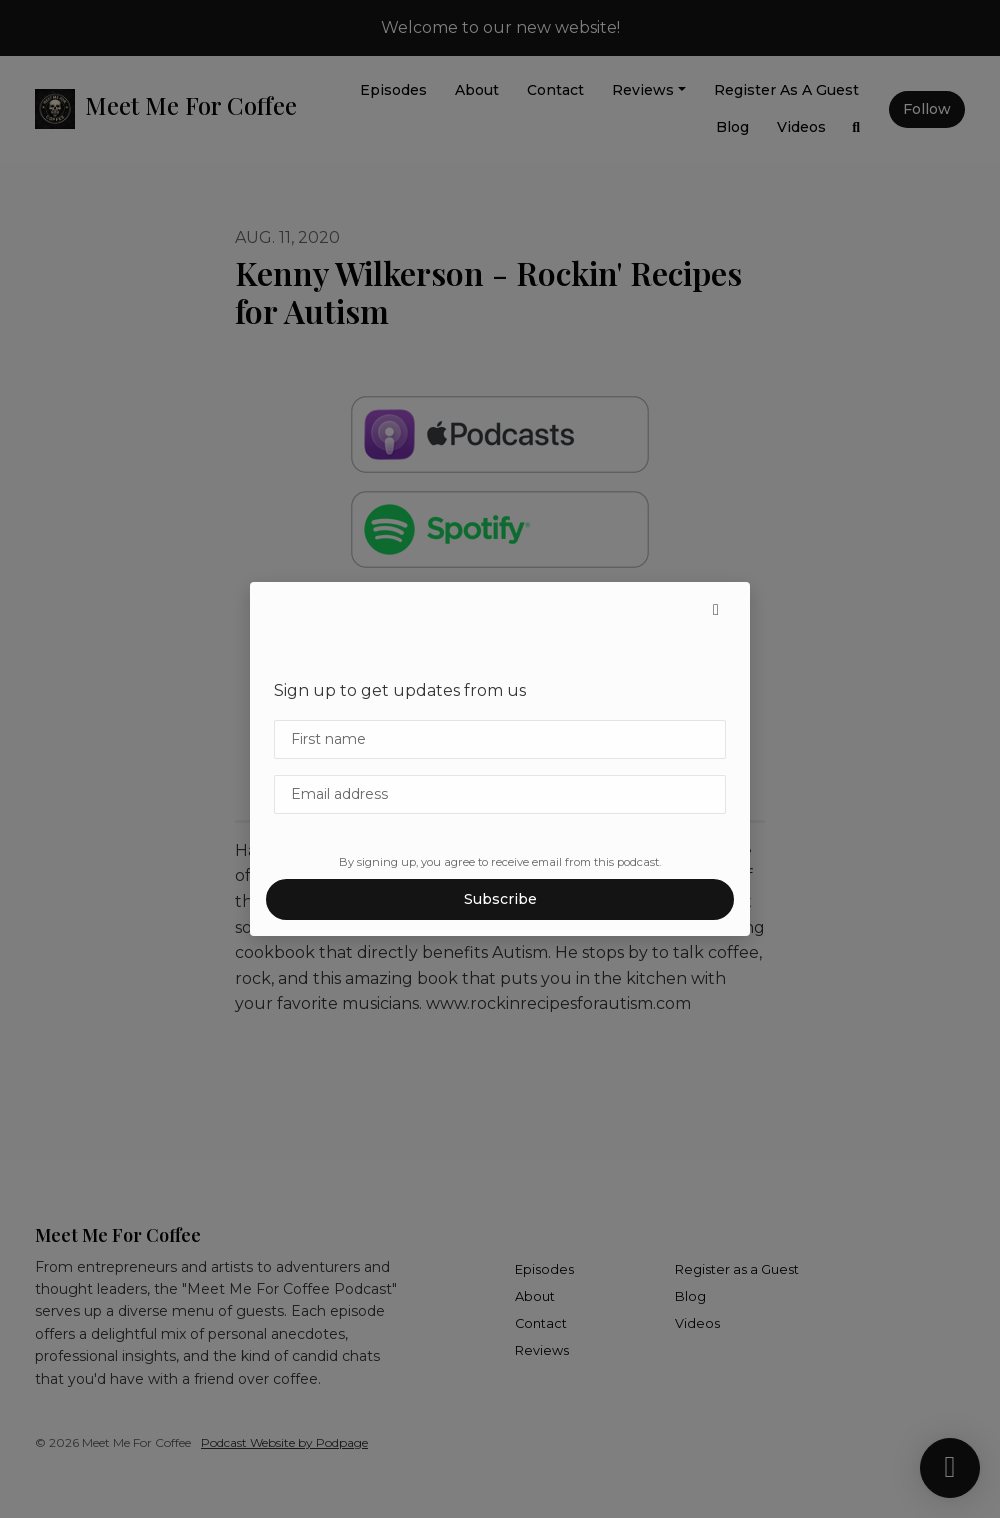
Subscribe (500, 899)
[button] (716, 610)
